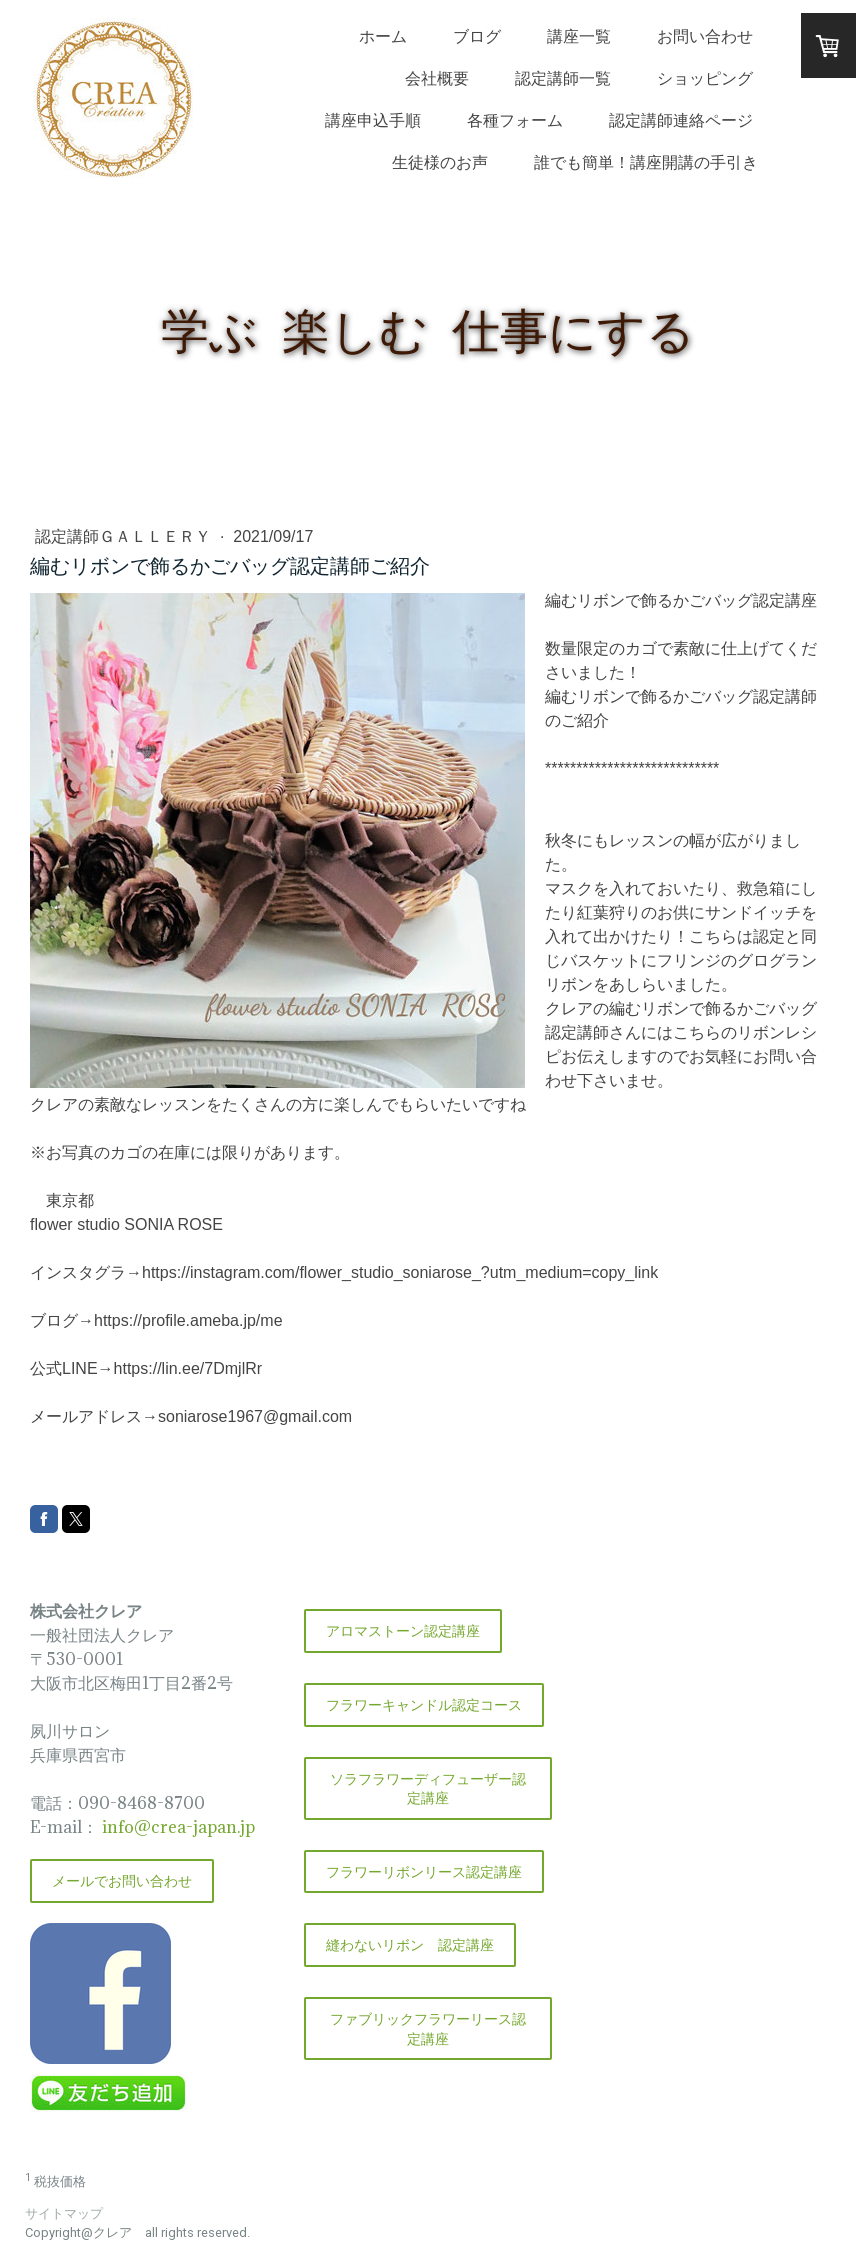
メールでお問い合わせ (122, 1880)
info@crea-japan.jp (176, 1827)
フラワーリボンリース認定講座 (424, 1871)
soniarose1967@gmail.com (255, 1416)
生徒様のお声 (440, 162)
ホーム (383, 36)
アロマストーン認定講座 (403, 1630)
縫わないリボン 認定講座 (410, 1944)
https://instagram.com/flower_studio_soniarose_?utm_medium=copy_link (400, 1272)
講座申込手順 (373, 120)
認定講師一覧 (563, 78)
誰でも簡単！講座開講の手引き (646, 162)
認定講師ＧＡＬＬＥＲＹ (125, 536)
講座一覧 (579, 36)
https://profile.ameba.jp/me (188, 1320)
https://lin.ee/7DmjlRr (188, 1368)
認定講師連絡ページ (681, 120)
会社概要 (437, 78)
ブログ (477, 36)
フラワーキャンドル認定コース (424, 1704)
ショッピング (705, 78)
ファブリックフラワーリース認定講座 (428, 2028)
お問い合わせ (705, 36)
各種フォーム (515, 120)
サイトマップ (64, 2213)
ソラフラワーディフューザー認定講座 (428, 1788)
